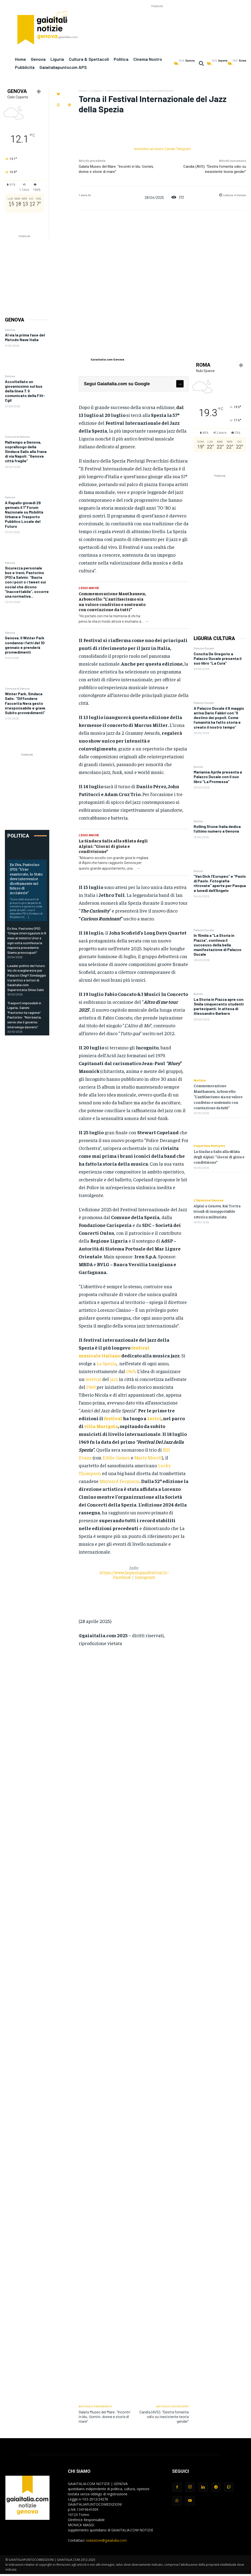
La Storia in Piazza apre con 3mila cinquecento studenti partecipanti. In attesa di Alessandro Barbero (219, 1006)
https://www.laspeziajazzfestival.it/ (133, 1572)
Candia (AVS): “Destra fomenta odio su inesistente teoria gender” (164, 2416)
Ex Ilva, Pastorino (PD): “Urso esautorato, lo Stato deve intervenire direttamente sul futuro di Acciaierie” (26, 878)
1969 (130, 1371)
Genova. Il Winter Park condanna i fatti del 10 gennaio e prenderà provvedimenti (25, 644)
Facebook (122, 1577)
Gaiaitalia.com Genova (107, 359)
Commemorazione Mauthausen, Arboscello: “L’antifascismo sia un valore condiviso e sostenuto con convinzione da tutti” (112, 601)
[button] (201, 63)
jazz (114, 1379)
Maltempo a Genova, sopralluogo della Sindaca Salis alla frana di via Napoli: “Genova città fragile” (26, 451)
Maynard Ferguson (119, 1481)
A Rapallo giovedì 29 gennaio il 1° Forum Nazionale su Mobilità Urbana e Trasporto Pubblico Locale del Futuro (24, 514)
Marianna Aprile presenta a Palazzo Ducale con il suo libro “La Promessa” (218, 777)
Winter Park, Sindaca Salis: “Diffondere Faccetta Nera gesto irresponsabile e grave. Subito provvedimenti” (25, 703)
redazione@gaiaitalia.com (106, 2540)
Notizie (198, 766)
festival (93, 1379)
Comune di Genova (17, 436)
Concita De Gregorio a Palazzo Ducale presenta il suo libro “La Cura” (217, 658)
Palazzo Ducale (204, 648)
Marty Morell (148, 1457)
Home (83, 90)
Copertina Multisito (209, 1146)
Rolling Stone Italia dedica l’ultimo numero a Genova (217, 828)
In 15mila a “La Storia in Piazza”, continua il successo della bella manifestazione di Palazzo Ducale (217, 944)
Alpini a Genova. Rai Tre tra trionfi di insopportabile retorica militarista (217, 1211)
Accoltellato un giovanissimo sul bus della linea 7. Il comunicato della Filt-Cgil (25, 391)
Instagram (144, 1577)
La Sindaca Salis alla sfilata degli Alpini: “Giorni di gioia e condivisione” (113, 846)
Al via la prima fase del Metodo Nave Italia (25, 337)
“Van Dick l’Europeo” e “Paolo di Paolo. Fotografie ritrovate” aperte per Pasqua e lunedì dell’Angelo (220, 883)
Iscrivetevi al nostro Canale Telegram (162, 149)
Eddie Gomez (116, 1457)
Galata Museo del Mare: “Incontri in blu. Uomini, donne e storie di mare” (104, 2416)
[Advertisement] (157, 20)
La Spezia (96, 90)
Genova (10, 329)
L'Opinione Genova (208, 1200)
